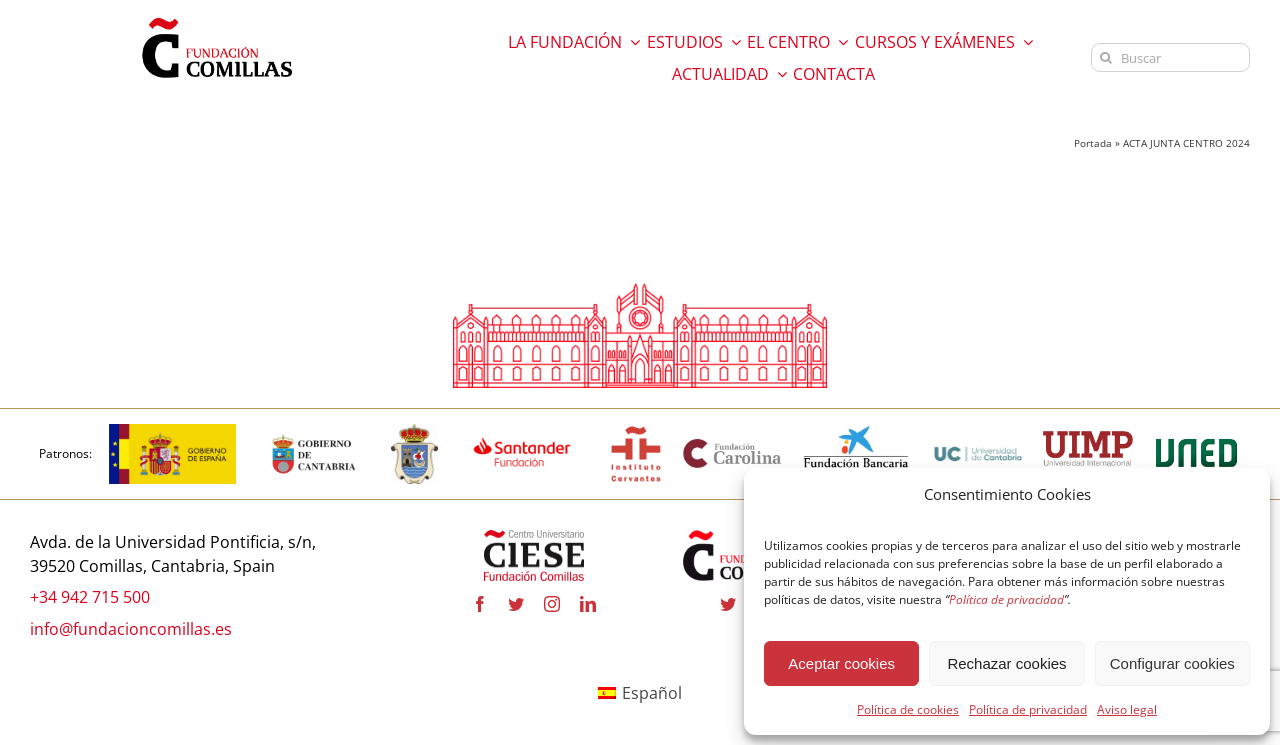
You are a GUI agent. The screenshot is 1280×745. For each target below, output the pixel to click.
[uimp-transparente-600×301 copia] (1088, 439)
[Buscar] (1170, 57)
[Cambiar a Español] (640, 693)
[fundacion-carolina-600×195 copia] (733, 445)
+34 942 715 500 (90, 597)
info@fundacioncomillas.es (131, 629)
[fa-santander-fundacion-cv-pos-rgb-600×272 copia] (522, 432)
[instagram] (552, 604)
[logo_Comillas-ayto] (414, 432)
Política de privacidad (1028, 709)
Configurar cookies (1172, 663)
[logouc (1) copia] (978, 432)
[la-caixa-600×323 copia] (856, 432)
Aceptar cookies (841, 663)
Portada (1093, 143)
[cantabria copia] (314, 432)
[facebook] (480, 604)
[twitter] (516, 604)
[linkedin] (588, 604)
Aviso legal (1127, 709)
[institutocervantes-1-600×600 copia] (636, 432)
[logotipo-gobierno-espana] (172, 432)
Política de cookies (908, 709)
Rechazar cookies (1006, 663)
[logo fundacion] (217, 18)
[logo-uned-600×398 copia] (1196, 432)
